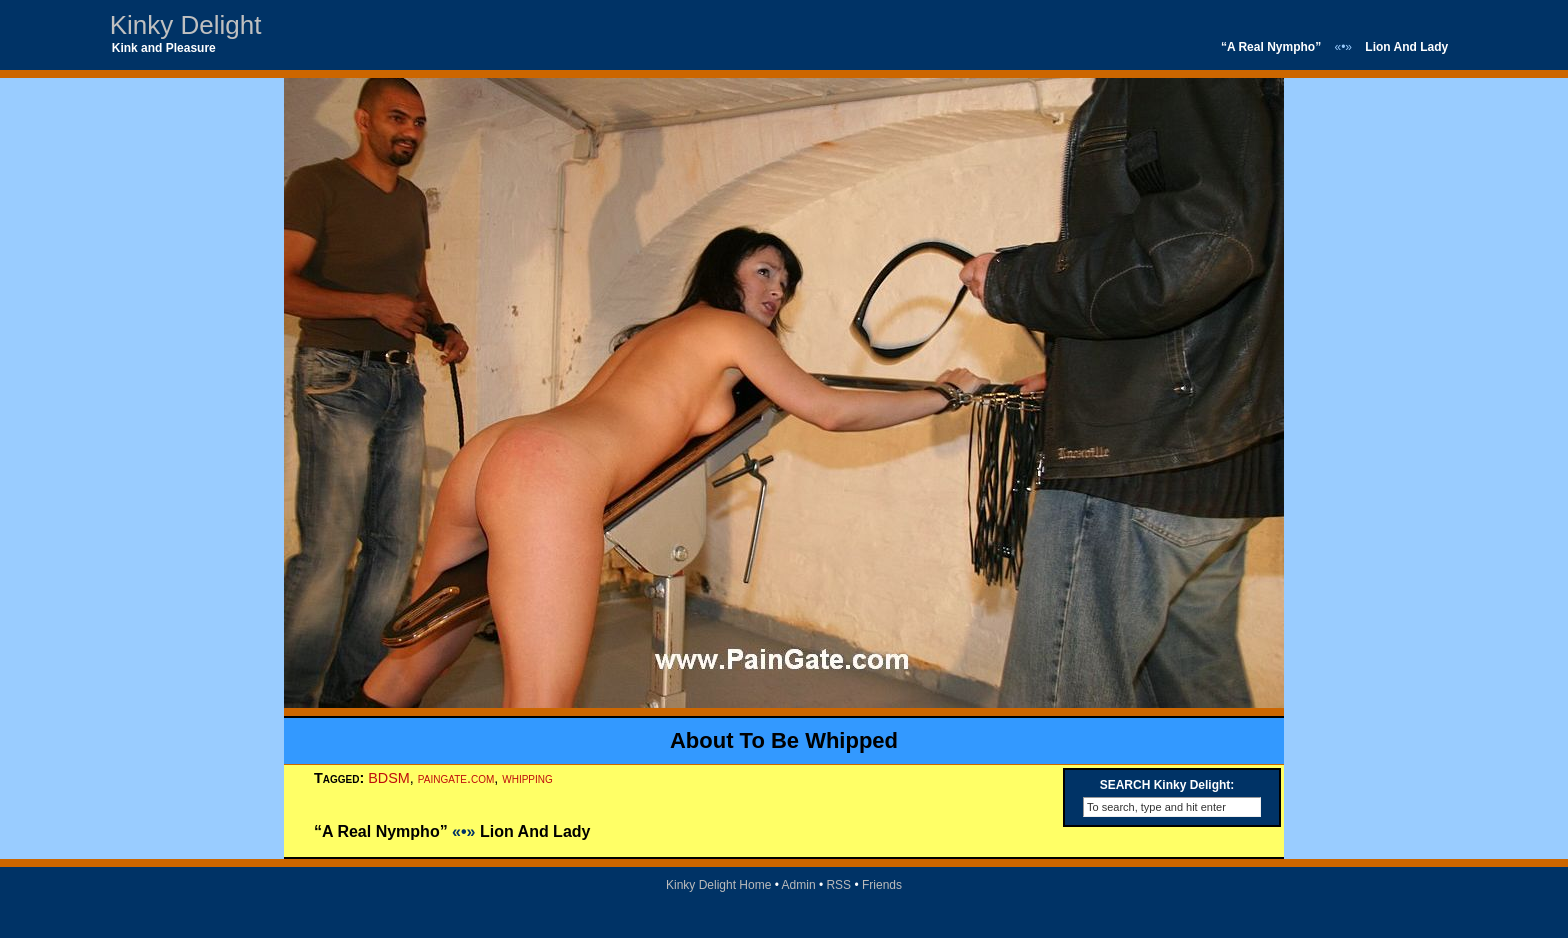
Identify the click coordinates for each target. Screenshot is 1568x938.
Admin (799, 885)
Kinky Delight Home (718, 885)
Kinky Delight (186, 25)
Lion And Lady (1406, 47)
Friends (882, 885)
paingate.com (456, 778)
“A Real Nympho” (1271, 47)
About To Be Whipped (784, 740)
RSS (838, 885)
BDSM (389, 778)
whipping (527, 778)
